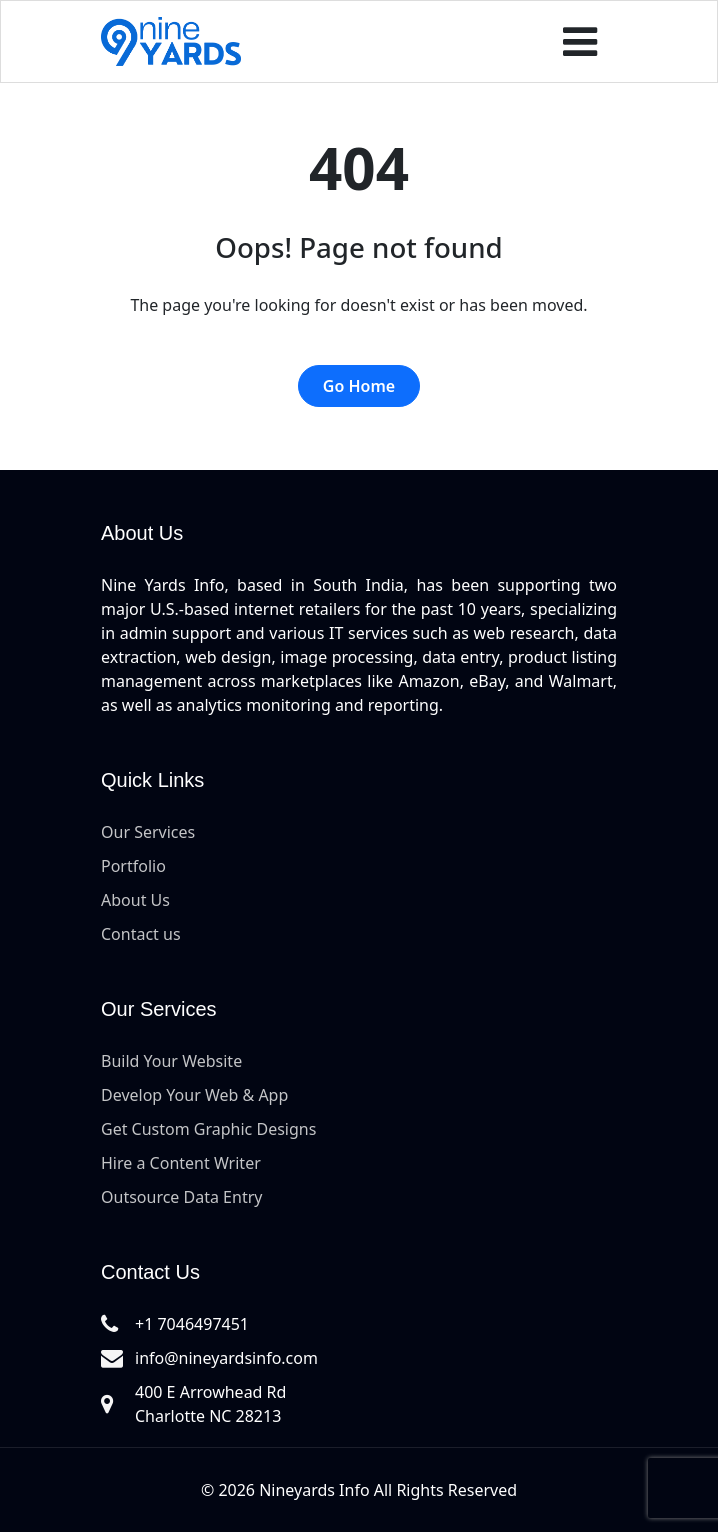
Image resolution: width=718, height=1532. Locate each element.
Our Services (148, 832)
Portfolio (133, 866)
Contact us (141, 934)
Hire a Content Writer (181, 1163)
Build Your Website (171, 1061)
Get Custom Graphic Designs (208, 1129)
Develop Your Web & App (194, 1095)
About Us (135, 900)
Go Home (359, 386)
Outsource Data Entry (181, 1197)
